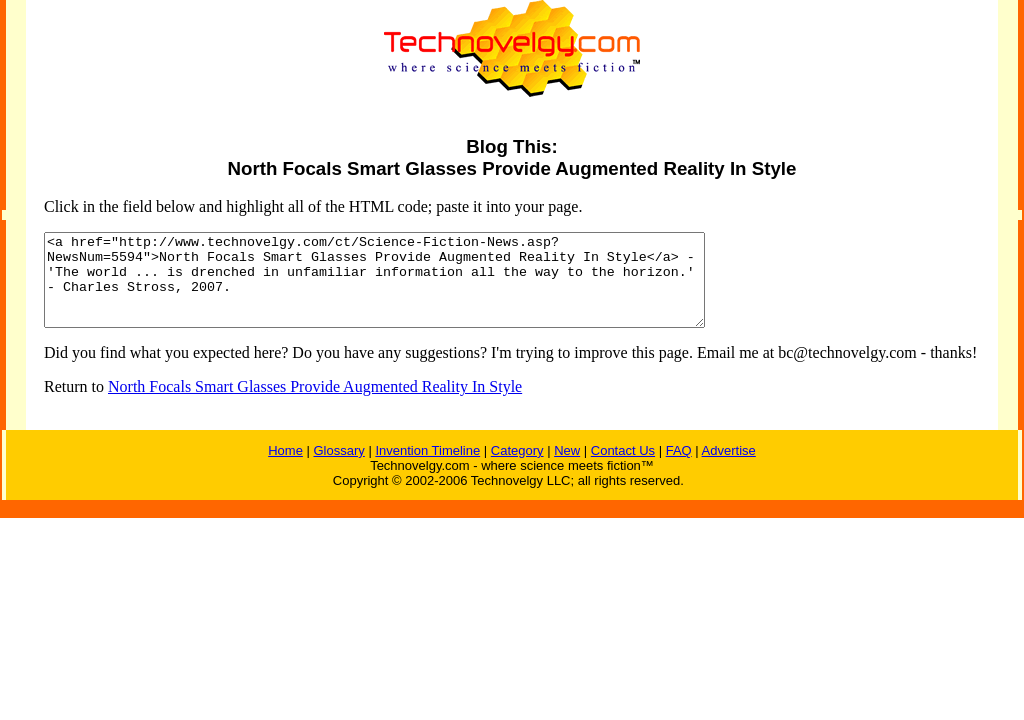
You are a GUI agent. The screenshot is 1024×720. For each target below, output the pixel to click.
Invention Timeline (427, 468)
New (567, 468)
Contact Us (623, 468)
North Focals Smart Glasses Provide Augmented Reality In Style (315, 404)
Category (517, 468)
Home (285, 468)
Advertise (729, 468)
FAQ (679, 468)
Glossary (338, 468)
